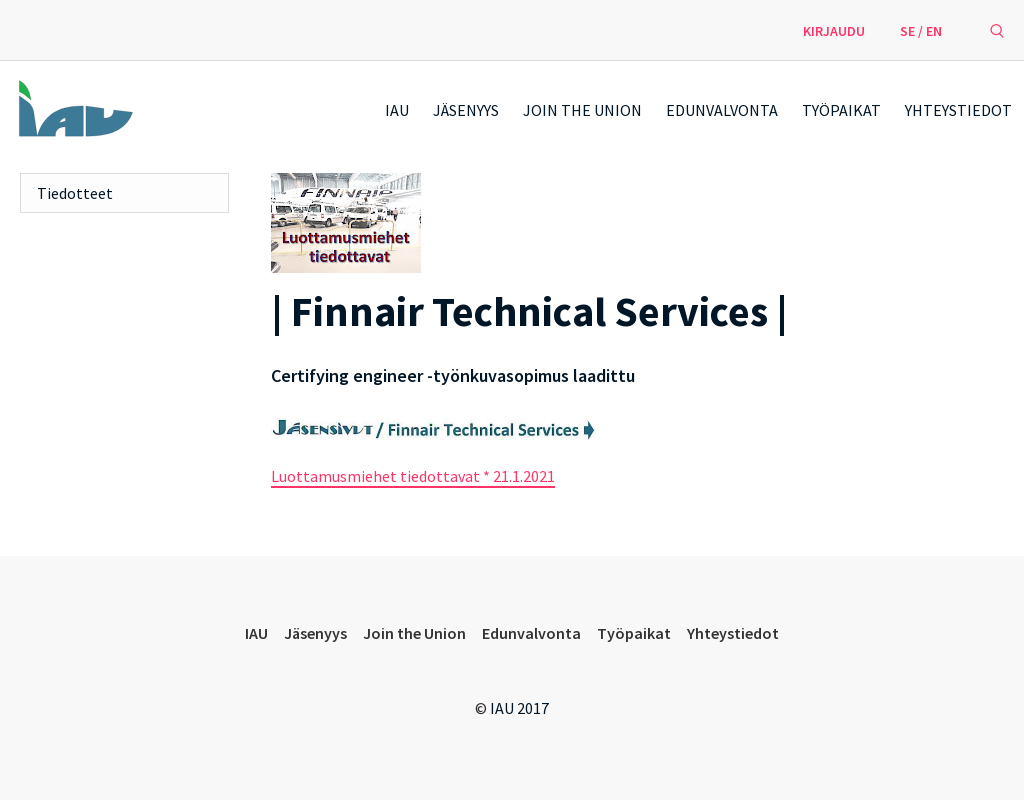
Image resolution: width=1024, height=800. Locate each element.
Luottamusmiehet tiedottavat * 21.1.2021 (413, 476)
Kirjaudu (834, 31)
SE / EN (921, 31)
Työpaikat (841, 110)
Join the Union (582, 110)
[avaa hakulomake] (997, 30)
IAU (397, 110)
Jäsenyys (466, 110)
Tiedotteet (75, 193)
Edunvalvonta (722, 110)
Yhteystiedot (958, 110)
